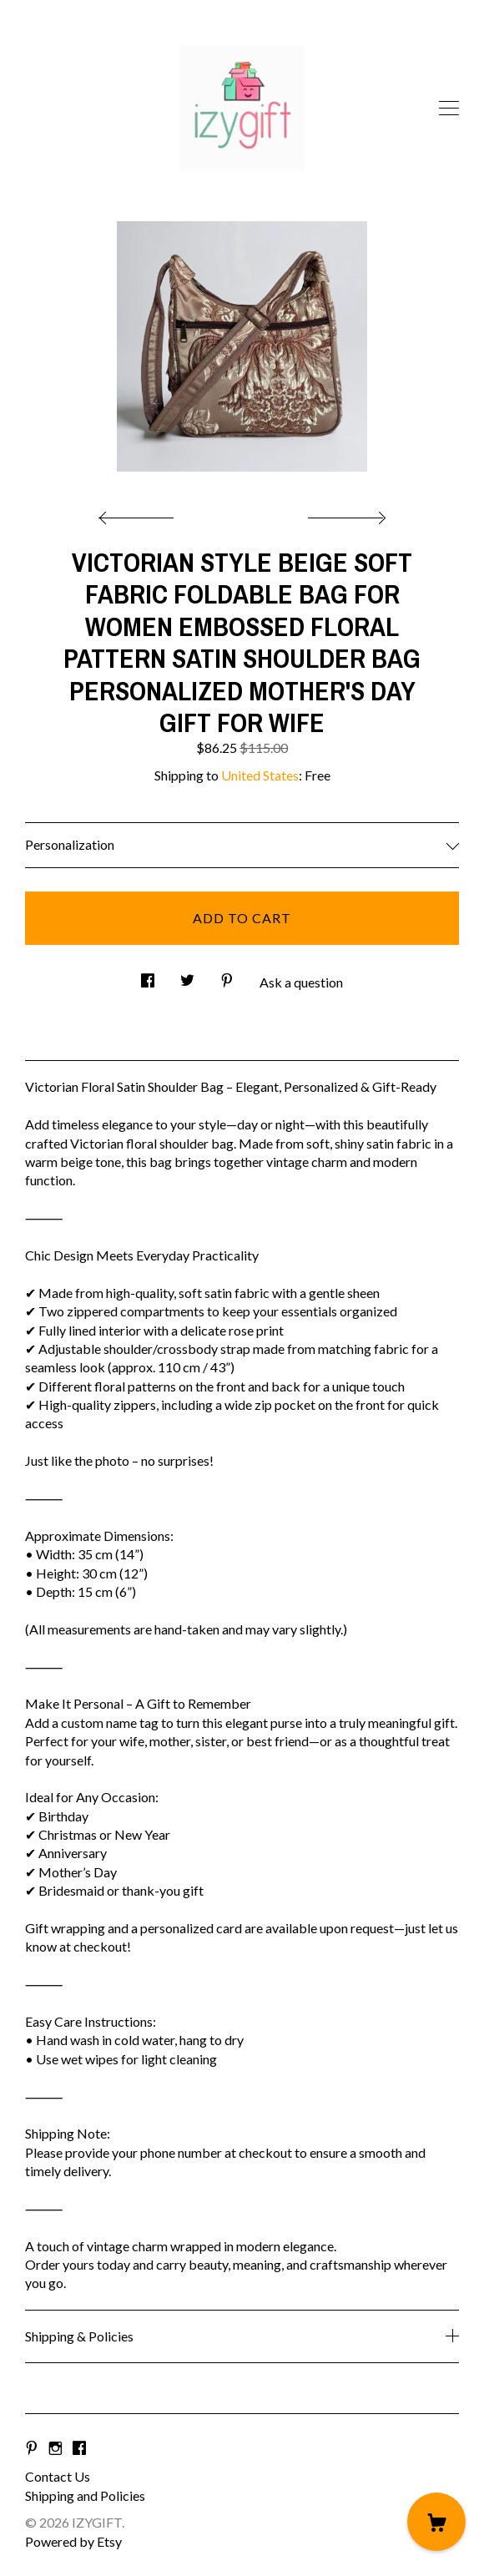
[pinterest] (31, 2448)
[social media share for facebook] (147, 975)
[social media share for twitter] (187, 975)
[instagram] (55, 2448)
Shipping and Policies (85, 2495)
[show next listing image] (344, 513)
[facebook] (79, 2448)
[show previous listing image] (140, 513)
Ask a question (301, 982)
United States (260, 775)
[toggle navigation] (449, 108)
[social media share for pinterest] (227, 975)
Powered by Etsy (73, 2541)
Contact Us (57, 2476)
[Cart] (436, 2522)
